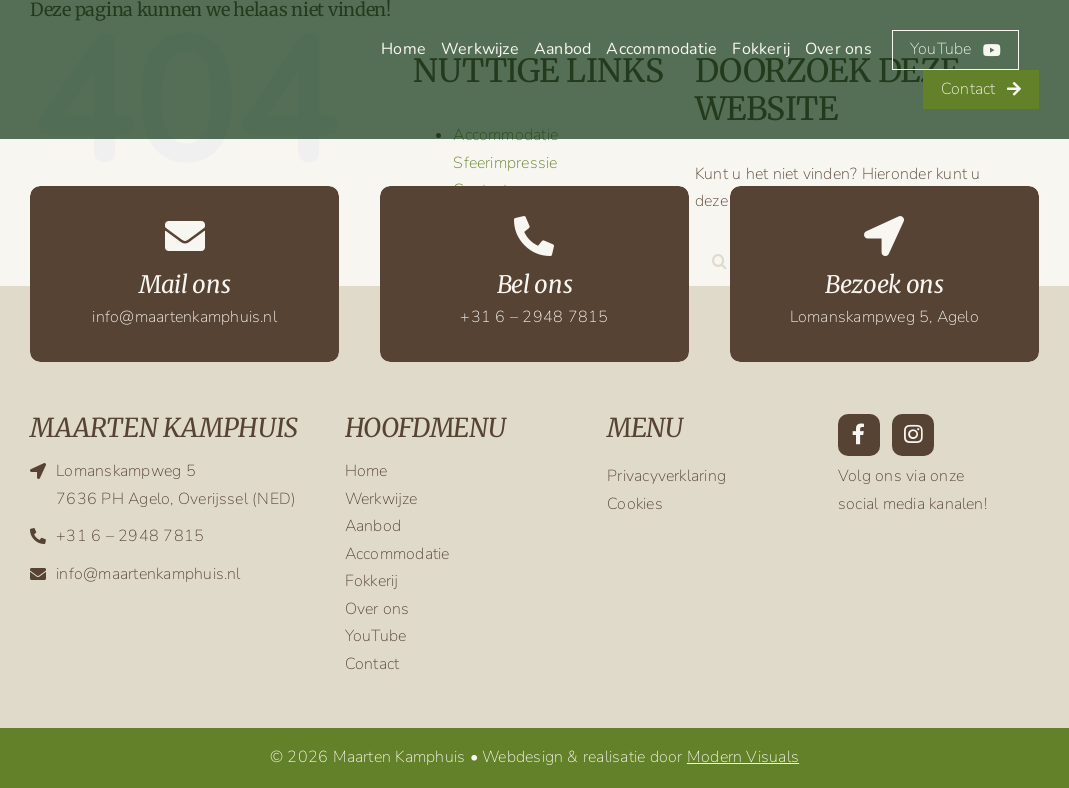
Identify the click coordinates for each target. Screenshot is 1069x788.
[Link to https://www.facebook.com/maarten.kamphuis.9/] (859, 435)
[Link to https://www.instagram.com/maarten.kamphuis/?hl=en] (913, 435)
